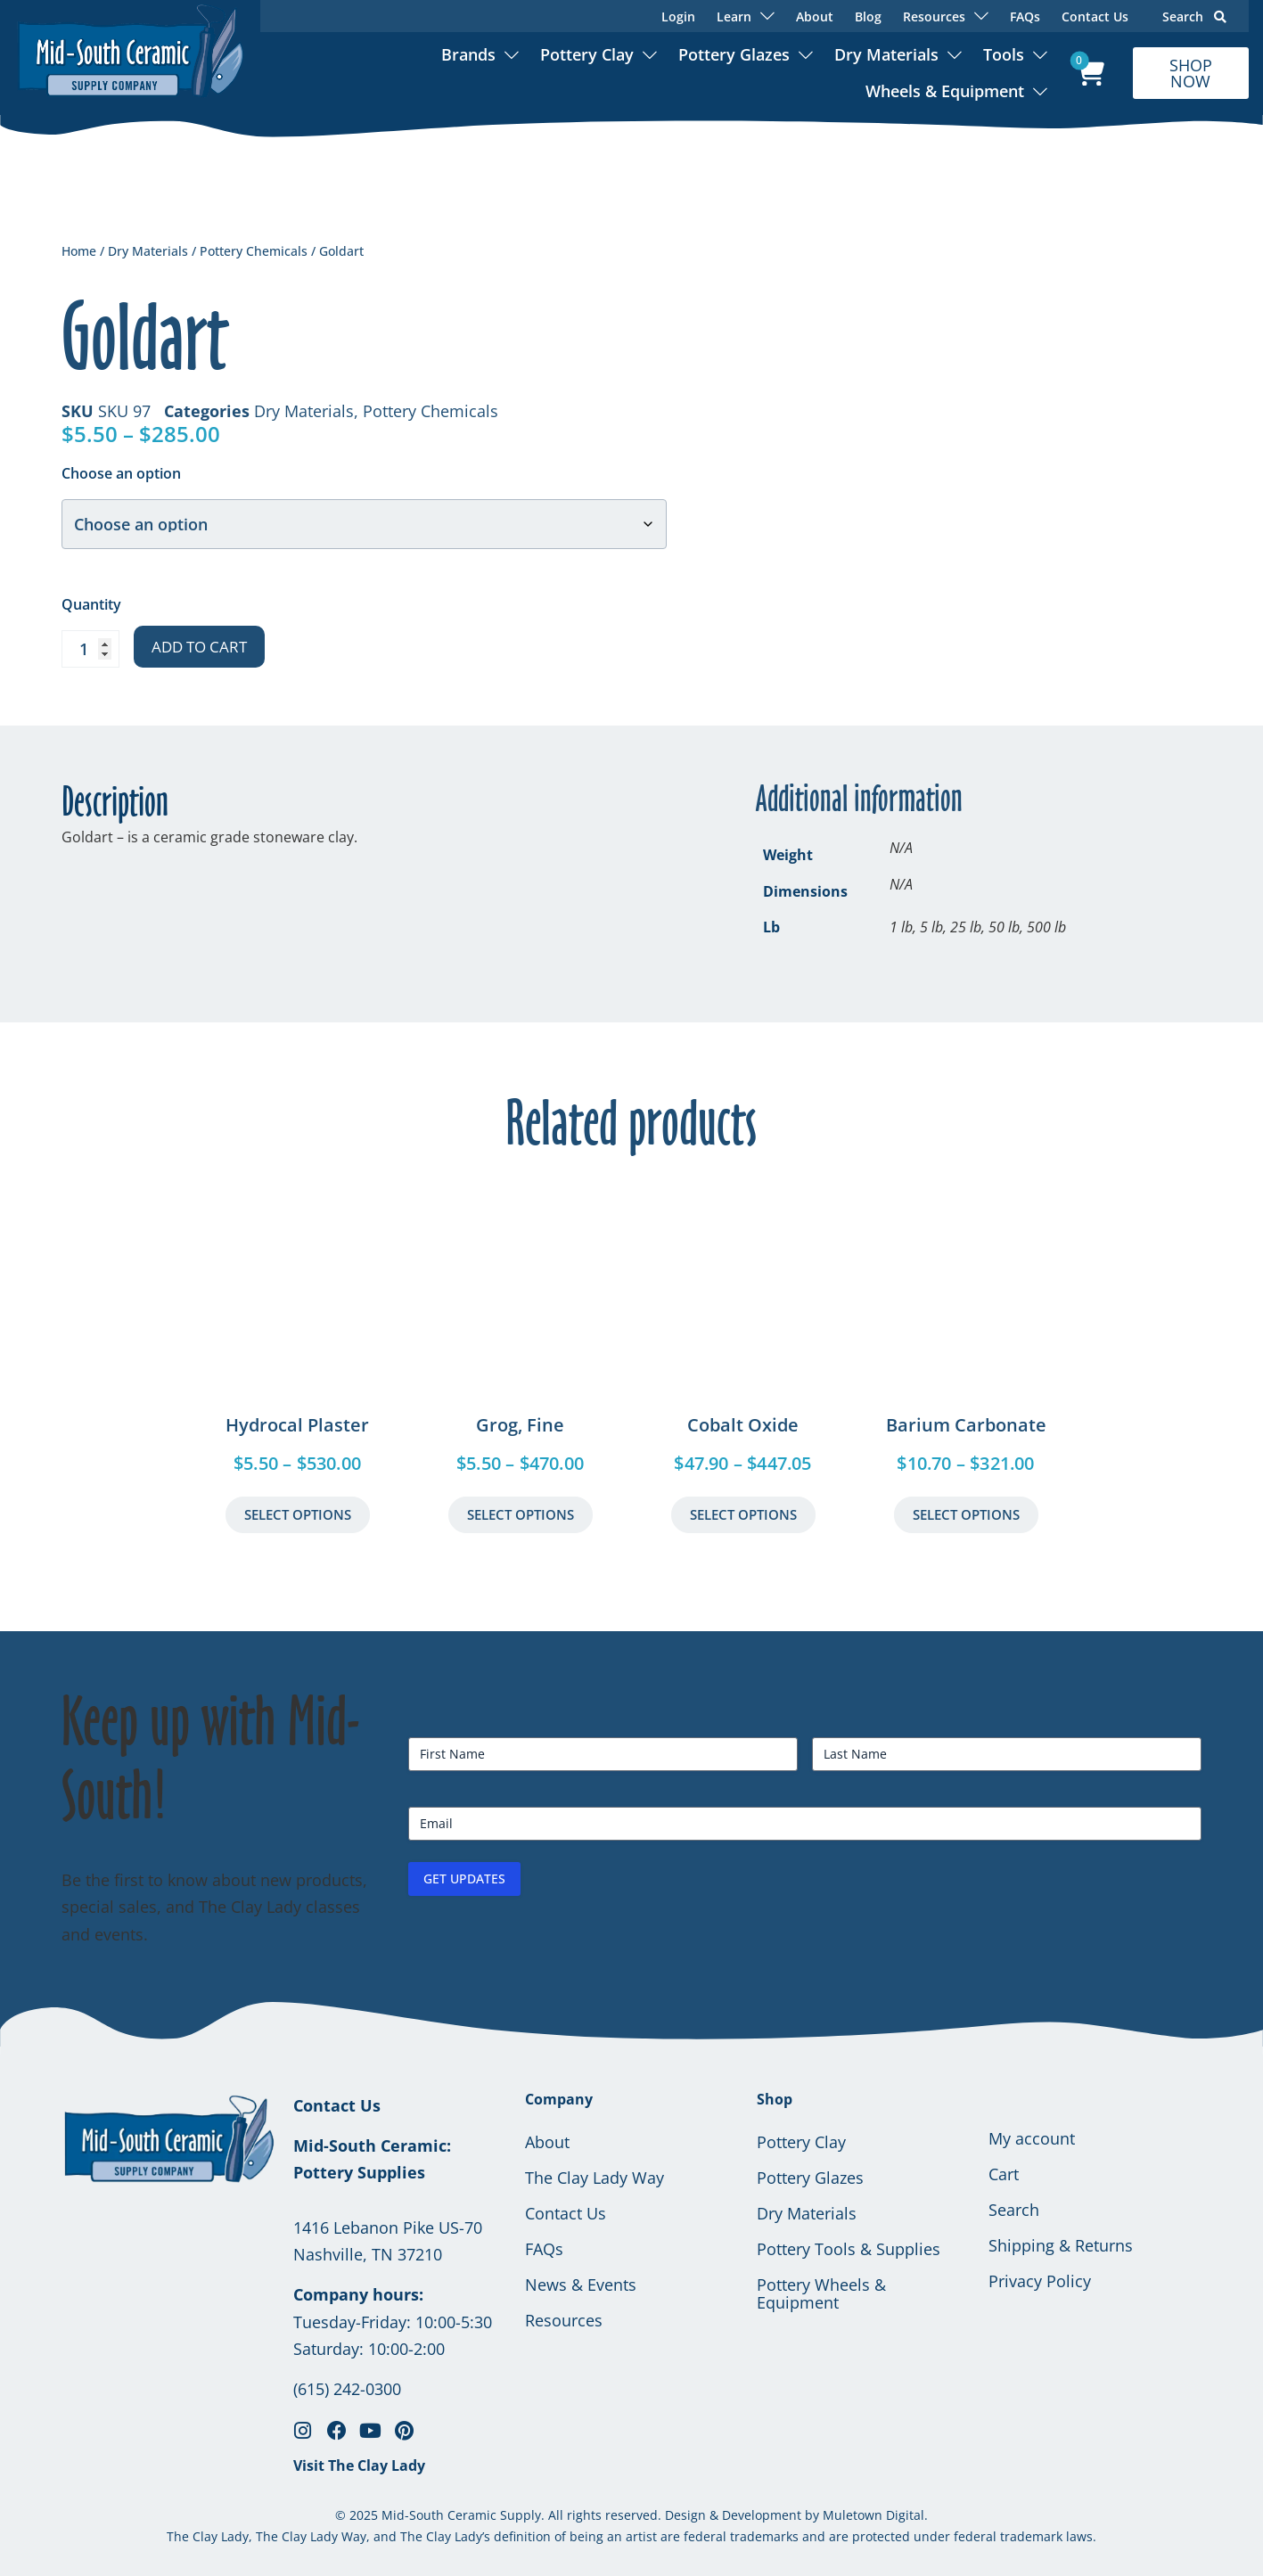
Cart (1003, 2174)
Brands (468, 54)
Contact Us (1095, 16)
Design (685, 2514)
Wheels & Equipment (944, 91)
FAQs (1025, 16)
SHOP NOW (1190, 73)
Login (678, 16)
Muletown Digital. (873, 2514)
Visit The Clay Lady (359, 2465)
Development (761, 2514)
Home (79, 250)
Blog (868, 16)
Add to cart (199, 646)
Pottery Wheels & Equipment (821, 2293)
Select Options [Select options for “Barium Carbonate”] (966, 1514)
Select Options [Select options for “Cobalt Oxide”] (743, 1514)
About (814, 16)
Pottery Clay (587, 54)
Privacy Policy (1039, 2281)
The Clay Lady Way (594, 2177)
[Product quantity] (90, 649)
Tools (1003, 54)
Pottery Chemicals (254, 250)
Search (1194, 16)
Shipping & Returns (1060, 2245)
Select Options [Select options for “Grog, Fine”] (520, 1514)
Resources (564, 2320)
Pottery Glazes (734, 54)
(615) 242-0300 (347, 2389)
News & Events (580, 2284)
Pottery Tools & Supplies (848, 2249)
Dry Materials (886, 54)
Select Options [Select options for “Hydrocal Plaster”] (297, 1514)
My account (1031, 2138)
